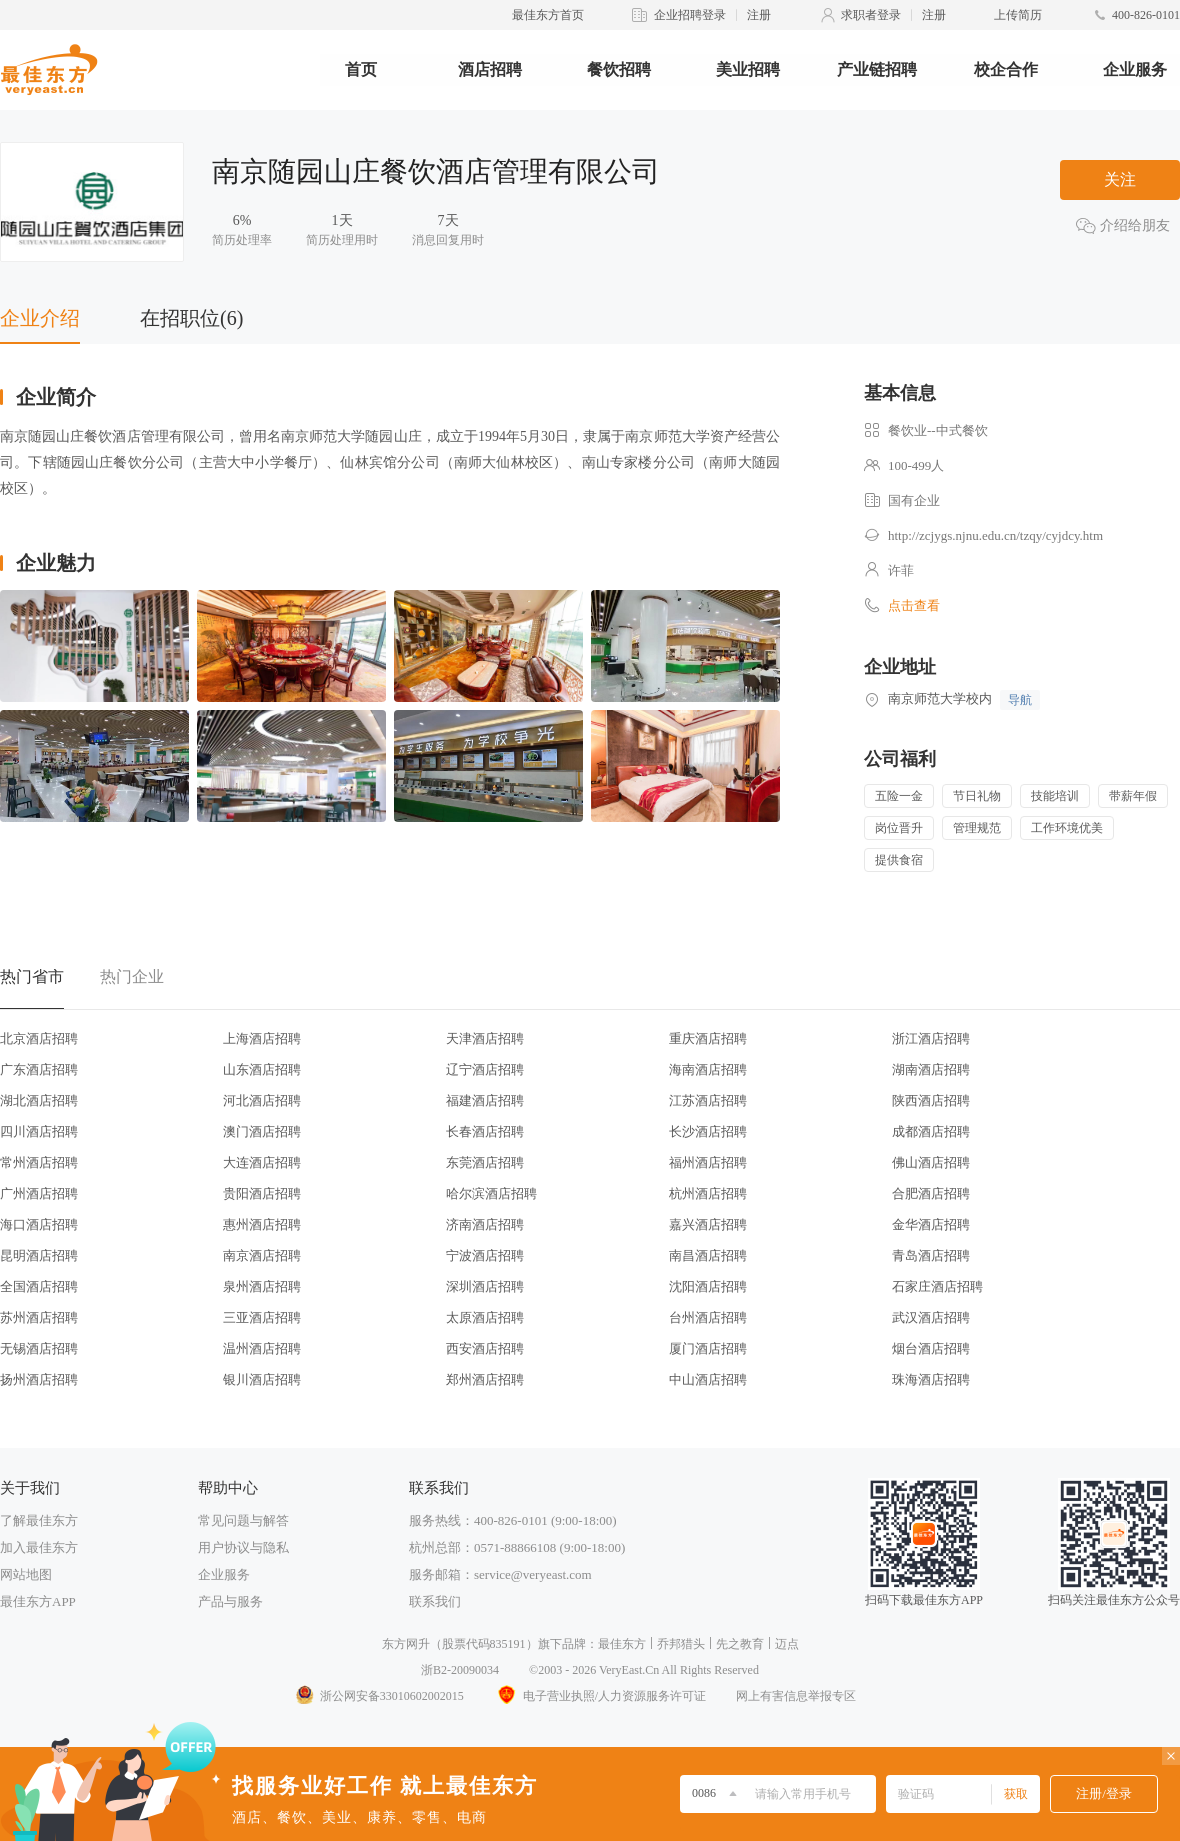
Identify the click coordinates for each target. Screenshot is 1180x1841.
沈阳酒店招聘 (708, 1286)
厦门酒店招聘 (708, 1348)
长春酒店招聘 (485, 1131)
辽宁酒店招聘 (485, 1069)
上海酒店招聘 (262, 1038)
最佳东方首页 (548, 15)
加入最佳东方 (39, 1547)
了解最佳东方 (39, 1520)
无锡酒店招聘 (39, 1348)
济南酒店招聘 (485, 1224)
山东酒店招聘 (262, 1069)
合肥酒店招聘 (931, 1193)
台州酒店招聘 (708, 1317)
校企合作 (1006, 69)
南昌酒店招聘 (708, 1255)
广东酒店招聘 (39, 1069)
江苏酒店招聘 (708, 1100)
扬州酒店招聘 (39, 1379)
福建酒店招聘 (485, 1100)
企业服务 (1135, 69)
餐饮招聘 (619, 69)
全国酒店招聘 (39, 1286)
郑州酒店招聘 (485, 1379)
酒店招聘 (490, 69)
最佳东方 (622, 1644)
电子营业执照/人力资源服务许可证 (600, 1696)
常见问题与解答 (243, 1520)
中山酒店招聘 (708, 1379)
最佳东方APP (38, 1601)
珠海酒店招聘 (931, 1379)
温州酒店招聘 (262, 1348)
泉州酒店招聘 (262, 1286)
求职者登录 (871, 15)
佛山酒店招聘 (931, 1162)
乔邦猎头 (681, 1644)
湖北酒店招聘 (39, 1100)
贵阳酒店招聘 (262, 1193)
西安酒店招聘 (485, 1348)
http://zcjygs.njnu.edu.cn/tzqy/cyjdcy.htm (995, 535)
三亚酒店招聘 (262, 1317)
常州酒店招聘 (39, 1162)
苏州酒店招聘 (39, 1317)
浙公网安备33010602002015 (379, 1696)
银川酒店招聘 (262, 1379)
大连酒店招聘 (262, 1162)
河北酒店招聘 (262, 1100)
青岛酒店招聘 (931, 1255)
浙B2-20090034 (460, 1670)
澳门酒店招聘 (262, 1131)
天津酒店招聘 (485, 1038)
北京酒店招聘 (39, 1038)
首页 (361, 69)
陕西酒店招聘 (931, 1100)
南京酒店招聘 (262, 1255)
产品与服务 (230, 1601)
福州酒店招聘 (708, 1162)
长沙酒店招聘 (708, 1131)
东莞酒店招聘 (485, 1162)
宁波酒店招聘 (485, 1255)
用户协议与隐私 (243, 1547)
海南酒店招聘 (708, 1069)
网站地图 (26, 1574)
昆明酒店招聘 (39, 1255)
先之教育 (740, 1644)
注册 (759, 15)
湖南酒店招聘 (931, 1069)
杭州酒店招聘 (708, 1193)
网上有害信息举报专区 (796, 1696)
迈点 (787, 1644)
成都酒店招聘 (931, 1131)
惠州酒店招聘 (262, 1224)
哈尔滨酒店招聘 (491, 1193)
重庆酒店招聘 (708, 1038)
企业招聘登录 (690, 15)
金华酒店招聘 (931, 1224)
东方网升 (406, 1644)
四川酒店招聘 (39, 1131)
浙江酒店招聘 (931, 1038)
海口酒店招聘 (39, 1224)
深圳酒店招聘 (485, 1286)
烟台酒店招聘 (931, 1348)
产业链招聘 (877, 69)
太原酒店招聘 (485, 1317)
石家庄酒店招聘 (937, 1286)
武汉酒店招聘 (931, 1317)
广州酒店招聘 (39, 1193)
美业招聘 (748, 69)
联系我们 (435, 1601)
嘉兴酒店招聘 (708, 1224)
